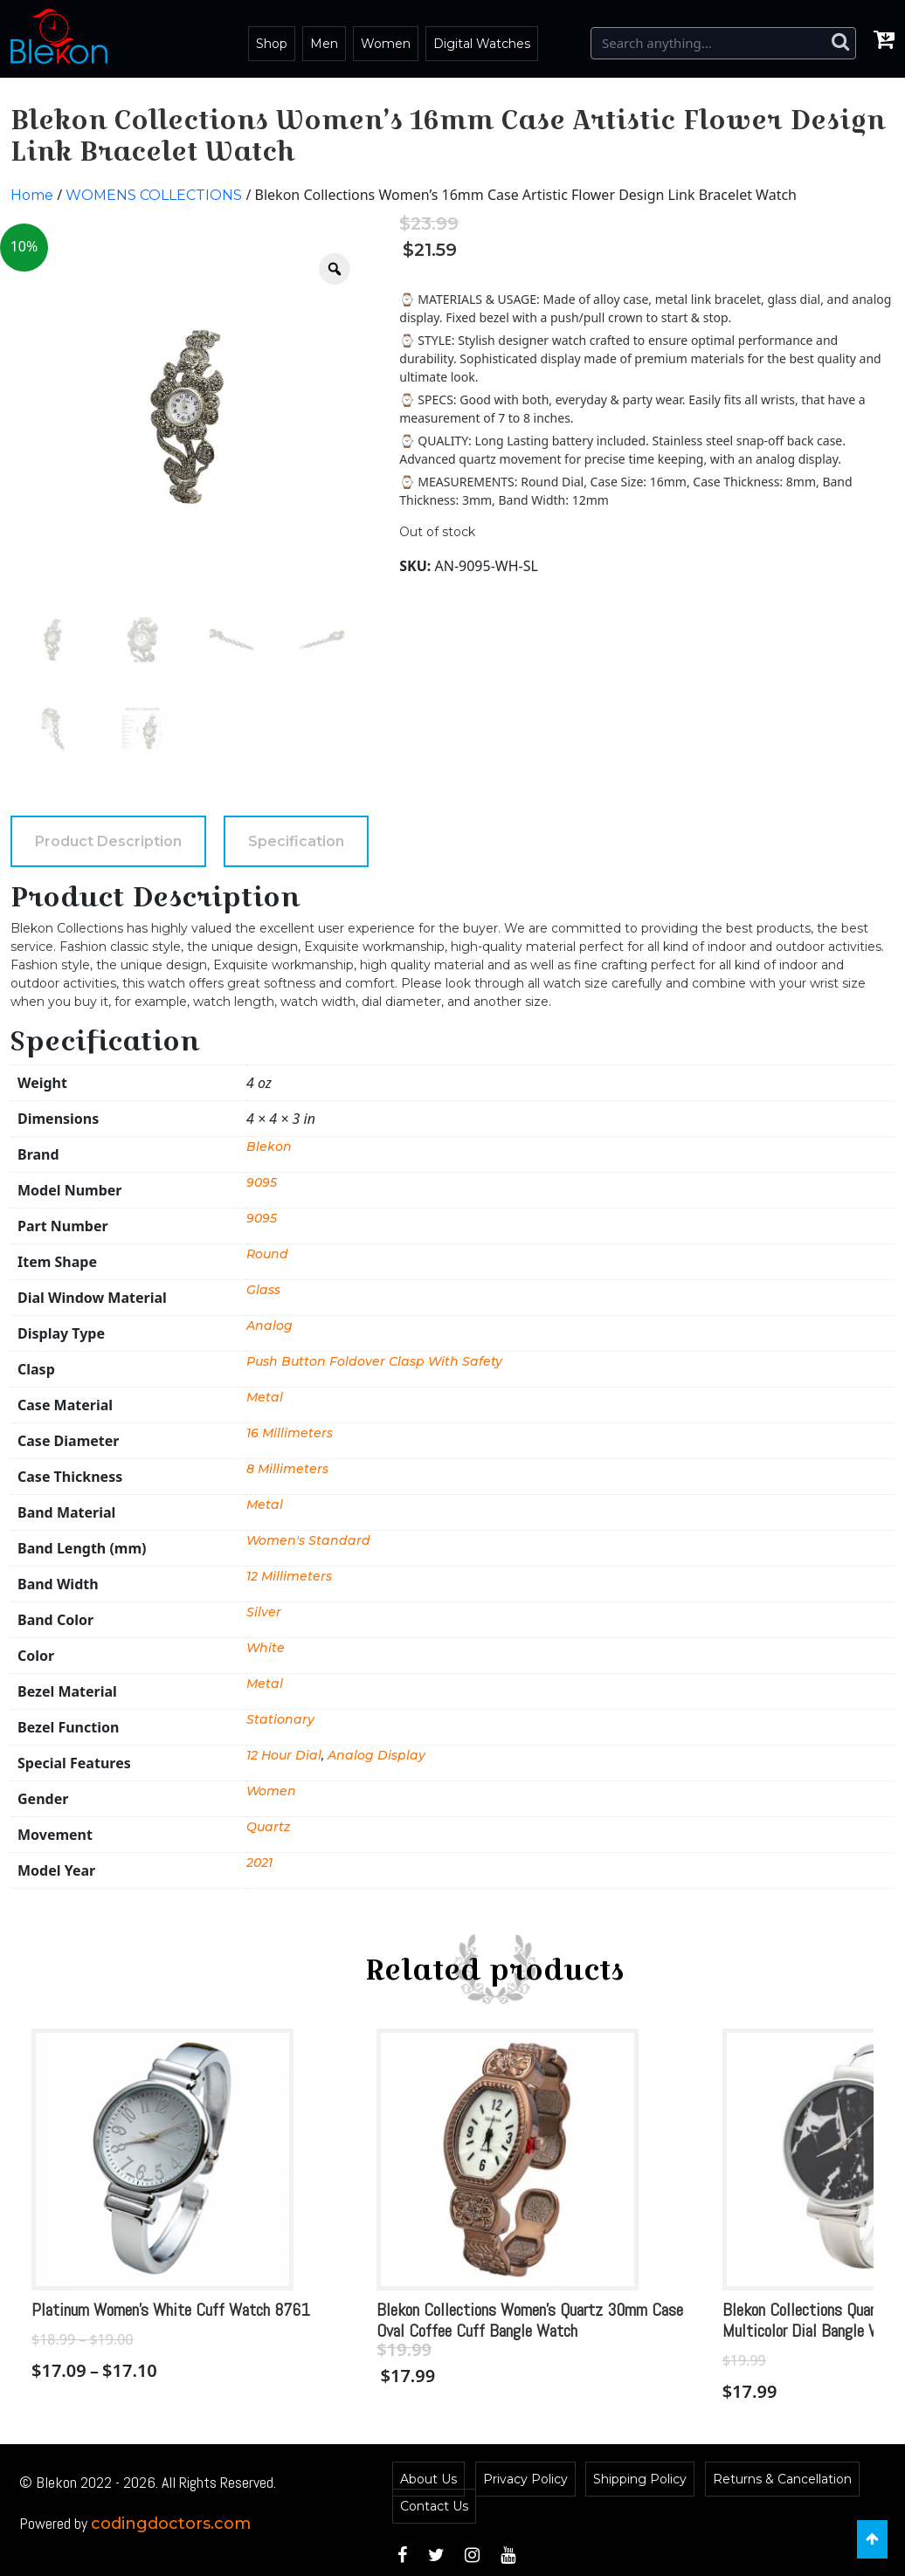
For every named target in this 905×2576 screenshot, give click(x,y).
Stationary (280, 1719)
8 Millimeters (287, 1469)
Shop (271, 44)
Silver (263, 1612)
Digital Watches (481, 44)
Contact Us (434, 2506)
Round (267, 1254)
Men (324, 44)
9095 (261, 1182)
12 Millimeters (289, 1576)
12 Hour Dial (283, 1755)
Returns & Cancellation (782, 2479)
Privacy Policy (525, 2479)
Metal (264, 1397)
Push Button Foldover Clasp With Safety (374, 1361)
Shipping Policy (640, 2479)
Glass (263, 1290)
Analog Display (376, 1755)
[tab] (108, 841)
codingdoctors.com (171, 2523)
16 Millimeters (289, 1433)
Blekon (269, 1146)
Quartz (268, 1827)
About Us (428, 2479)
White (265, 1648)
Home (31, 195)
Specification (296, 841)
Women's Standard (308, 1540)
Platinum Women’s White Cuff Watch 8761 (170, 2309)
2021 (259, 1862)
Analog (269, 1325)
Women (386, 44)
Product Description (108, 841)
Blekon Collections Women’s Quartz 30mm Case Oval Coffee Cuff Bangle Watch (530, 2320)
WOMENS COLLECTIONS (154, 195)
